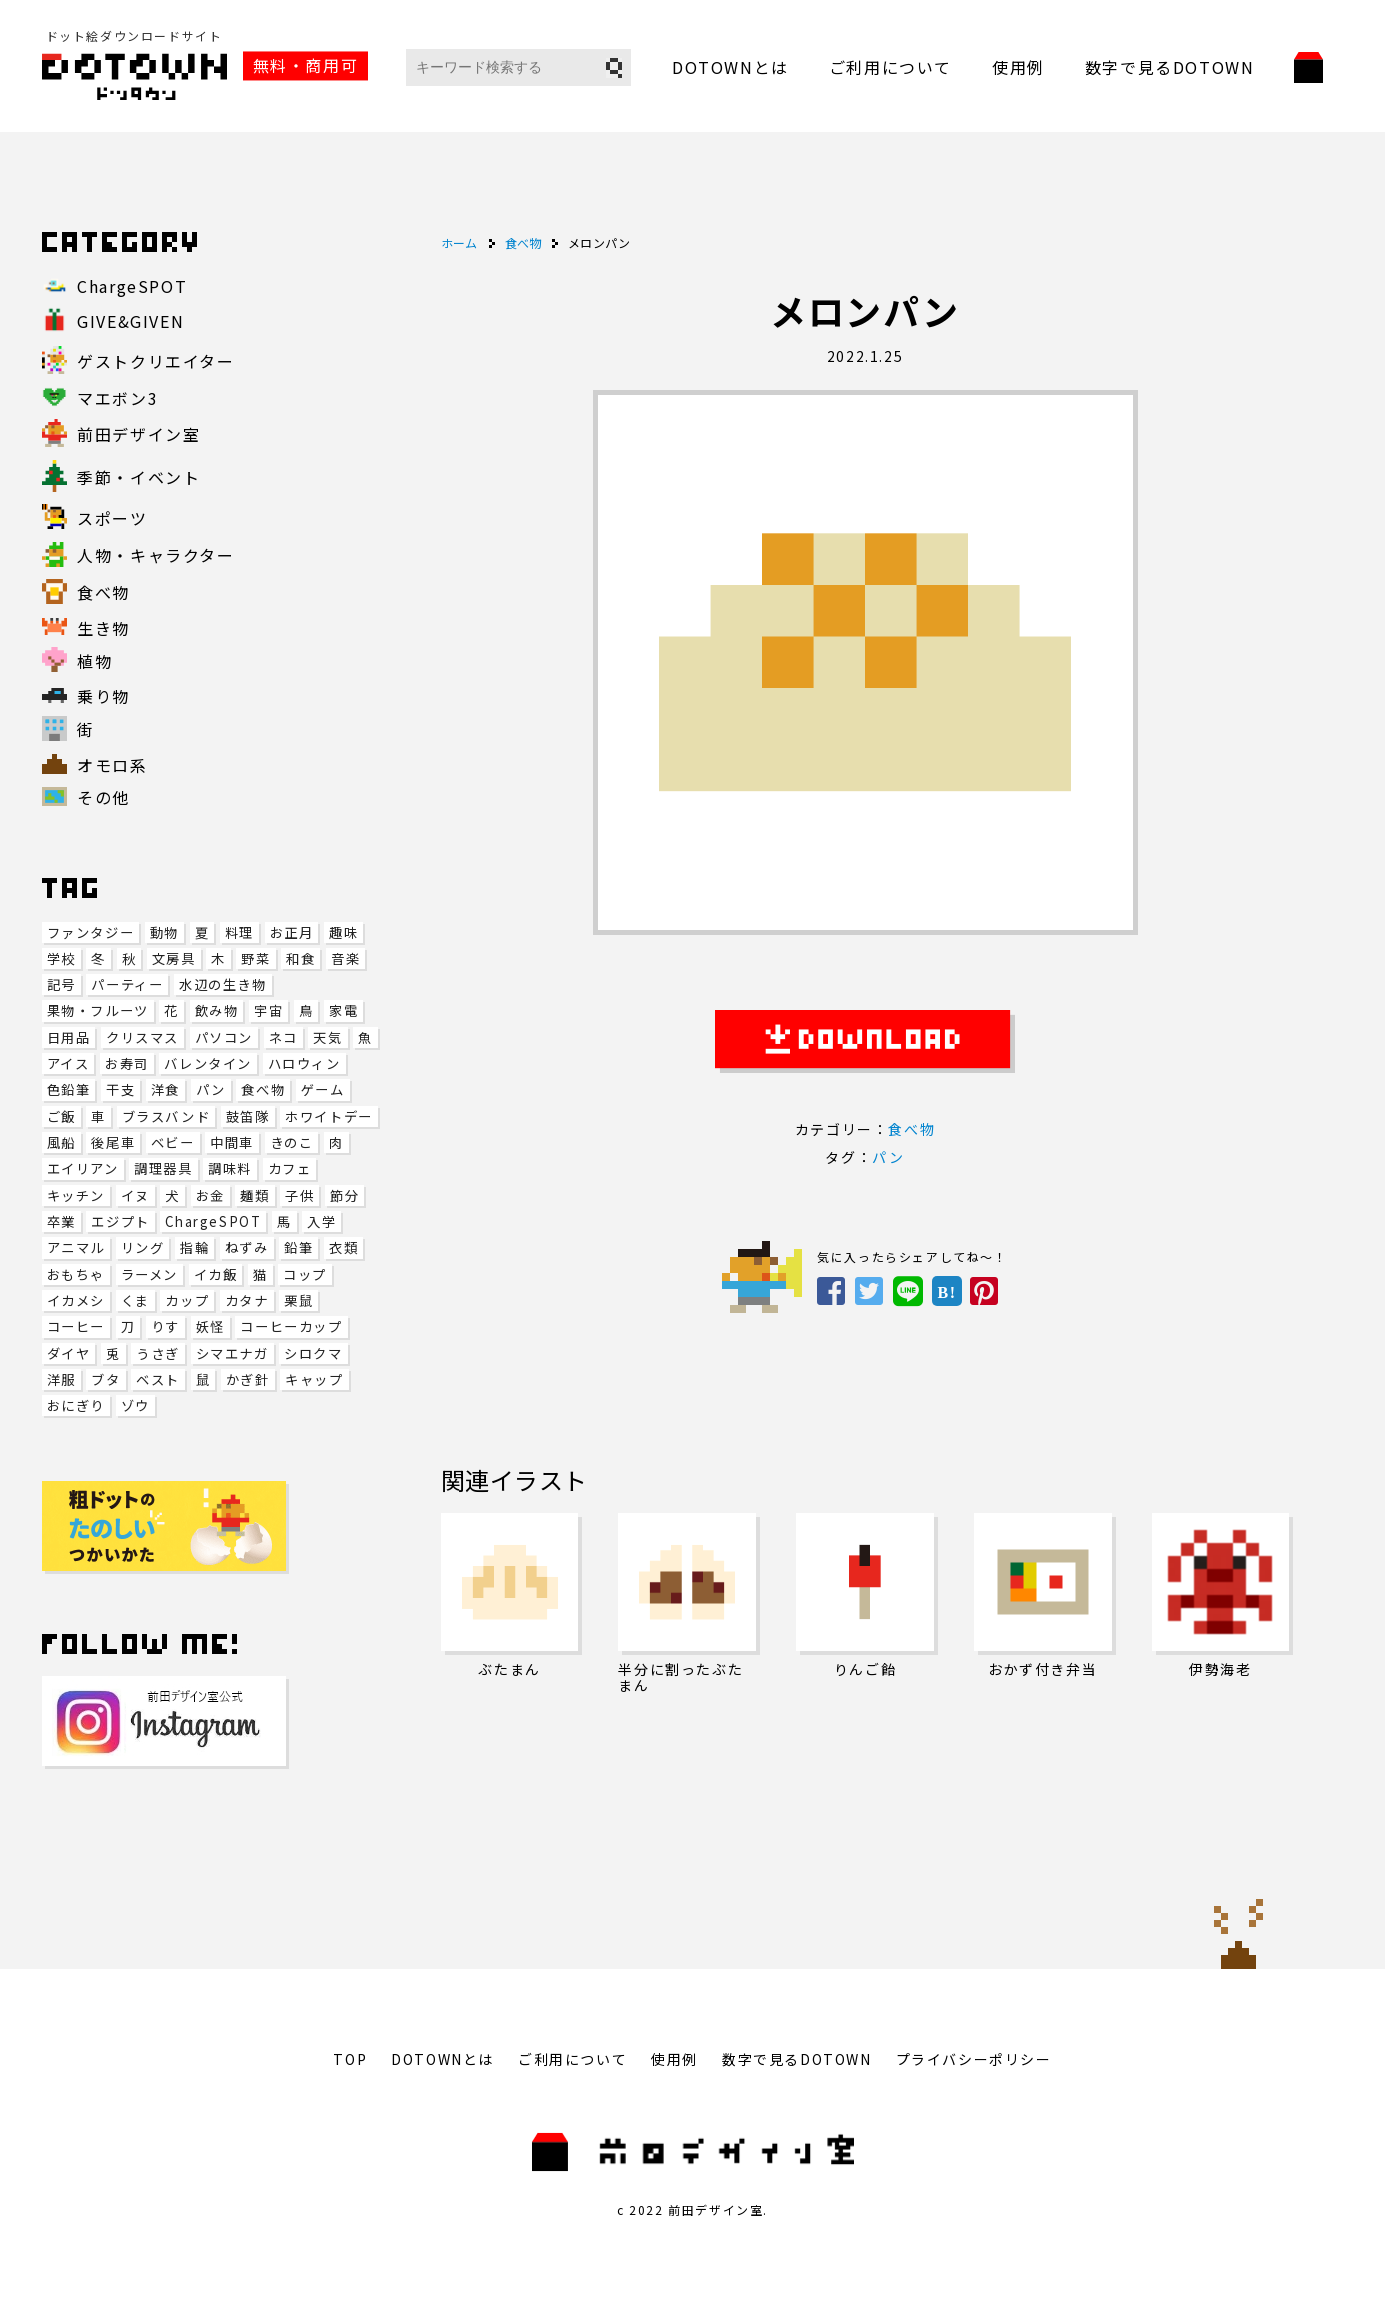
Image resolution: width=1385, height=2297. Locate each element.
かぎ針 (248, 1379)
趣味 (343, 932)
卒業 (61, 1221)
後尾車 (113, 1142)
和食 (300, 958)
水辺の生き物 (223, 984)
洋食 (165, 1089)
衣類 (343, 1247)
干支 (120, 1089)
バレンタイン (208, 1063)
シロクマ (313, 1353)
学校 (61, 958)
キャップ (314, 1379)
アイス (68, 1063)
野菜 (255, 958)
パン (211, 1089)
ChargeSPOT (213, 1221)
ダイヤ (69, 1353)
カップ (187, 1300)
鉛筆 (298, 1247)
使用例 (1018, 67)
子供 (299, 1195)
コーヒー (76, 1326)
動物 (164, 932)
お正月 (292, 932)
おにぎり (76, 1405)
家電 (343, 1010)
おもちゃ (76, 1274)
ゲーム (323, 1089)
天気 (327, 1037)
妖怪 (210, 1326)
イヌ (135, 1195)
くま (135, 1300)
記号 (61, 984)
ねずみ (247, 1247)
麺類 (254, 1195)
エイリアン (83, 1168)
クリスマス (142, 1037)
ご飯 (61, 1116)
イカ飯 (216, 1274)
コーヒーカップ (291, 1326)
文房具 (174, 958)
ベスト (158, 1379)
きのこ (292, 1142)
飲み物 (217, 1010)
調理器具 (163, 1168)
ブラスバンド (166, 1116)
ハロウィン (304, 1063)
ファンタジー (91, 932)
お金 (210, 1195)
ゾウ (135, 1405)
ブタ (105, 1379)
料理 (239, 932)
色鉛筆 (69, 1089)
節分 (344, 1195)
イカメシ (76, 1300)
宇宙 (268, 1010)
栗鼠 (298, 1300)
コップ (305, 1274)
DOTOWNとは (730, 67)
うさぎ (158, 1353)
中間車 (232, 1142)
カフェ (290, 1168)
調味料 (230, 1168)
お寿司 (127, 1063)
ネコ (283, 1037)
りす (165, 1326)
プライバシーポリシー (974, 2059)
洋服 (61, 1379)
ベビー (173, 1142)
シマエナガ (232, 1353)
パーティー (127, 984)
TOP (350, 2059)
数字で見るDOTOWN (1170, 67)
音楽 (345, 958)
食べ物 (263, 1089)
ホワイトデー (329, 1116)
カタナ (247, 1300)
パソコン (224, 1037)
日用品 (69, 1037)
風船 (61, 1142)
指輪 (194, 1247)
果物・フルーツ (98, 1010)
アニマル (76, 1247)
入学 (321, 1221)
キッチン (76, 1195)
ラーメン (149, 1274)
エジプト (120, 1221)
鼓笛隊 (248, 1116)
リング (143, 1247)
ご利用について (890, 67)
